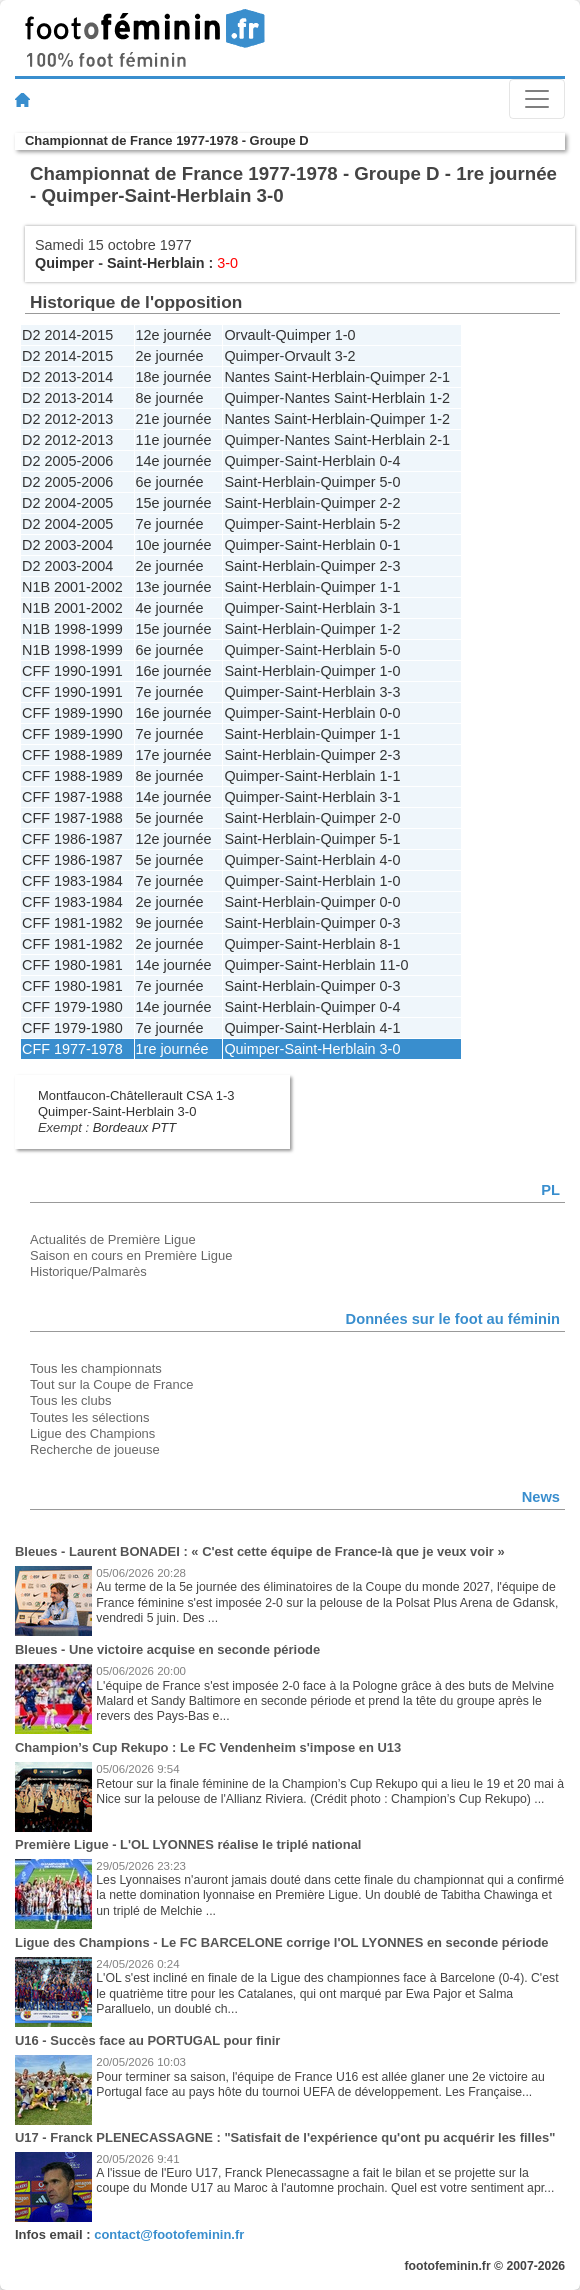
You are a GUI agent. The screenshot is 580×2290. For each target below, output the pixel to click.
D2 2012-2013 (67, 419)
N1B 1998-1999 (72, 629)
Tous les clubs (70, 1400)
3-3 (390, 692)
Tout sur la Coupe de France (111, 1384)
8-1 (390, 944)
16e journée (174, 671)
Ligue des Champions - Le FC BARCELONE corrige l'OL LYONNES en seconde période (282, 1942)
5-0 (390, 482)
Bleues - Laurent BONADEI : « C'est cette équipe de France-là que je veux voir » (260, 1551)
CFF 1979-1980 (72, 1007)
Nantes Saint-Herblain (294, 377)
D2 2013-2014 (67, 377)
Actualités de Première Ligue (113, 1239)
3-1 (390, 608)
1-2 (439, 398)
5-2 (390, 524)
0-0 (390, 713)
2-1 (439, 377)
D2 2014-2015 (67, 335)
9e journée (170, 923)
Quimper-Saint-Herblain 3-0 (117, 1111)
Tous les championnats (96, 1368)
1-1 (390, 587)
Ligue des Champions (92, 1433)
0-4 (390, 461)
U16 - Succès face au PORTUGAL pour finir (147, 2040)
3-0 (390, 1049)
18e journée (174, 377)
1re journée (172, 1049)
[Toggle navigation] (537, 99)
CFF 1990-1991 (72, 671)
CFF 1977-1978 (72, 1049)
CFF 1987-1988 (72, 797)
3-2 (345, 356)
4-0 (390, 860)
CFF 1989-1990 (72, 713)
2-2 (390, 503)
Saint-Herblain (156, 263)
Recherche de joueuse (95, 1449)
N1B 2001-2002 (72, 587)
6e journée (170, 482)
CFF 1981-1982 (72, 923)
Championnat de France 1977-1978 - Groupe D (167, 140)
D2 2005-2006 (67, 461)
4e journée (170, 608)
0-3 (390, 923)
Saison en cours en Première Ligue (131, 1255)
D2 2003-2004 (67, 545)
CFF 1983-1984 (72, 881)
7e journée (170, 524)
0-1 (390, 545)
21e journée (174, 419)
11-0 (394, 965)
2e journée (170, 356)
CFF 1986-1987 (72, 839)
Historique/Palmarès (88, 1271)
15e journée (174, 503)
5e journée (170, 818)
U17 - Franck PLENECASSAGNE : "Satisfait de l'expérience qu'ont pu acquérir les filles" (285, 2137)
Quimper (64, 263)
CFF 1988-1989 (72, 755)
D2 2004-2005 (67, 503)
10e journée (174, 545)
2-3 (390, 566)
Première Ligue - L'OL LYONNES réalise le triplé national (188, 1844)
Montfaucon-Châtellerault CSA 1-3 (136, 1095)
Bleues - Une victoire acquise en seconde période (167, 1649)
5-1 (390, 839)
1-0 (345, 335)
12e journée (174, 335)
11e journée (174, 440)
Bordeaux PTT (135, 1127)
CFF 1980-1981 (72, 965)
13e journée (174, 587)
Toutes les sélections (90, 1417)
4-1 (390, 1028)
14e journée (174, 461)
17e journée (174, 755)
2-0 (390, 818)
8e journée (170, 398)
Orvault (247, 335)
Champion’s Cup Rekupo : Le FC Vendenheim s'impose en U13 (208, 1747)
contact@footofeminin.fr (169, 2234)
